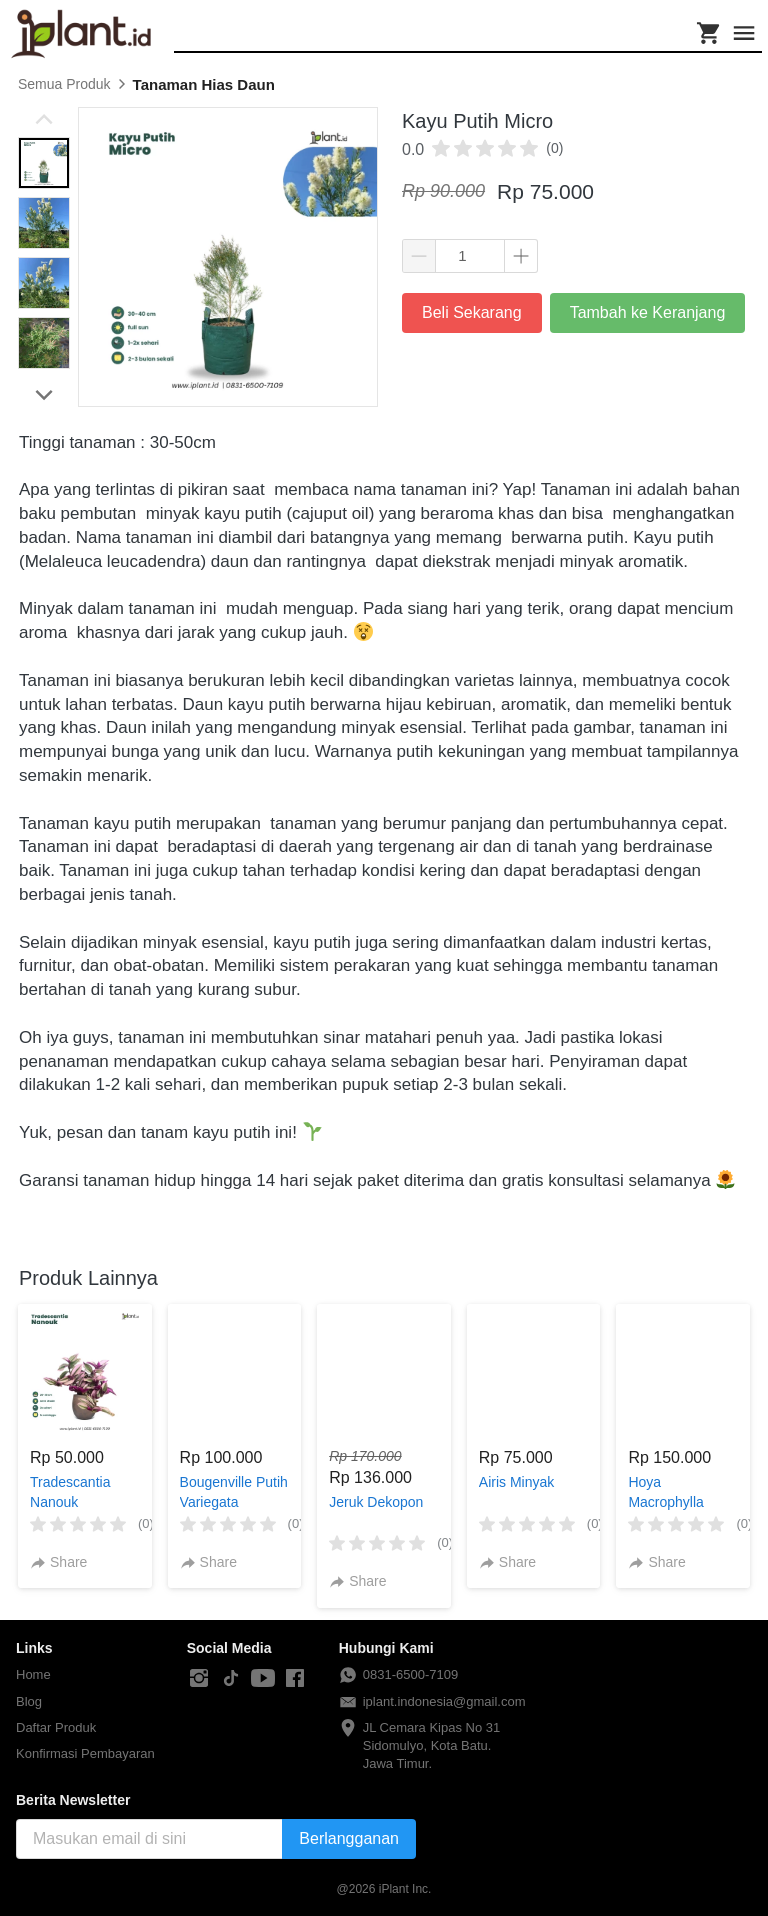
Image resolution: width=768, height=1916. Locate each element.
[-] (199, 1679)
